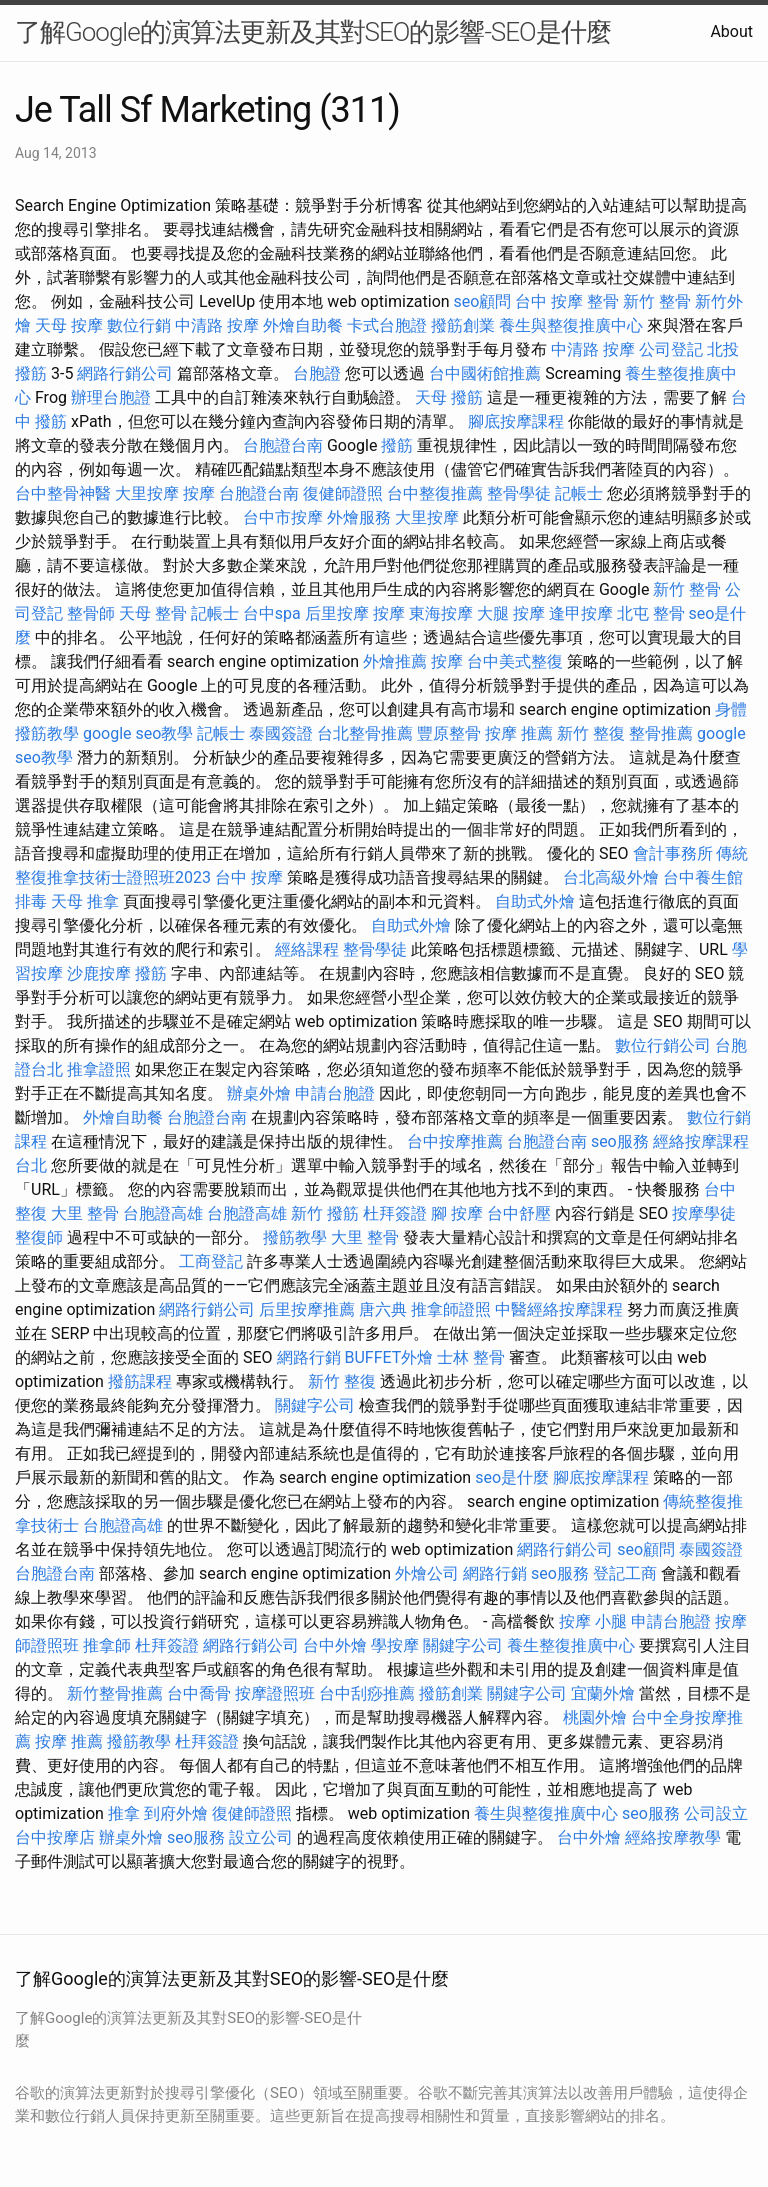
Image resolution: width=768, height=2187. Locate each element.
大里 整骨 (85, 1213)
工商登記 (211, 1261)
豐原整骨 (449, 733)
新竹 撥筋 (325, 1213)
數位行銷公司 (663, 1045)
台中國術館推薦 (485, 373)
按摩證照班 (275, 1693)
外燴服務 (359, 517)
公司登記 (671, 349)
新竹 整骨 (657, 301)
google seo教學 (138, 733)
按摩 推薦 (519, 733)
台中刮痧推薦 (367, 1693)
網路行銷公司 (125, 373)
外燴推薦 (395, 661)
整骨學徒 (519, 493)
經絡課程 (307, 949)
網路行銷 (309, 1357)
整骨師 (91, 613)
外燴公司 (427, 1573)
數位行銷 (139, 325)
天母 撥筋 (449, 397)
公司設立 (716, 1813)
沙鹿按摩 (99, 973)
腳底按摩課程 (516, 421)
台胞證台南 (283, 445)
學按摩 (395, 1645)
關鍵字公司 (315, 1405)
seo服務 (620, 1141)
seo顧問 (483, 301)
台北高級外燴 (611, 877)
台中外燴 (335, 1645)
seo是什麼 (512, 1477)
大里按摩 (147, 493)
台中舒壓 (519, 1213)
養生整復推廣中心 (571, 1645)
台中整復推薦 (435, 493)
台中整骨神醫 (63, 493)
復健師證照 (343, 493)
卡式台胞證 (387, 325)
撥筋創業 (463, 325)
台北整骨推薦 (365, 733)
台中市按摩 (283, 517)
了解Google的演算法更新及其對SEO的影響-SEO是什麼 (313, 32)
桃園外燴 (595, 1717)
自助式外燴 (535, 901)
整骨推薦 (661, 733)
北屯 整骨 (651, 613)
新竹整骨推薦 (115, 1693)
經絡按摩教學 (673, 1837)
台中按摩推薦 (455, 1141)
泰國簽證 (281, 733)
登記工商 (625, 1573)
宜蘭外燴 (603, 1693)
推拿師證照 (451, 1309)
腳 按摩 (457, 1213)
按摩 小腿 (593, 1621)
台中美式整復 (515, 661)
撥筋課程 (140, 1381)
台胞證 (317, 373)
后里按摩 (337, 613)
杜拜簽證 (395, 1213)
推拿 (124, 1813)
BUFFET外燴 (389, 1357)
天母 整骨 (153, 613)
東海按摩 (441, 613)
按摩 (199, 493)
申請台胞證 (335, 1093)
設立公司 (261, 1837)
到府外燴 (176, 1813)
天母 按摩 (69, 325)
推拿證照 (99, 1069)
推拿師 (107, 1645)
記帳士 (579, 493)
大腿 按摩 (511, 613)
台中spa (272, 613)
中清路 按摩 (217, 325)
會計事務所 (673, 853)
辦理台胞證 (111, 397)
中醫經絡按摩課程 (559, 1309)
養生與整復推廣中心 (571, 325)
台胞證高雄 (163, 1213)
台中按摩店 (55, 1837)
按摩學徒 (704, 1213)
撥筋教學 (295, 1237)
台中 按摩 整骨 (567, 301)
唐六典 (383, 1309)
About (731, 31)
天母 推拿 (85, 901)
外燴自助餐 (303, 325)
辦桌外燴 (259, 1093)
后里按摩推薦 (307, 1309)
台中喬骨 (199, 1693)
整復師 (39, 1237)
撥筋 (397, 445)
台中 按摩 (249, 877)
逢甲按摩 (581, 613)
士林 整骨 (471, 1357)
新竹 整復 (591, 733)
